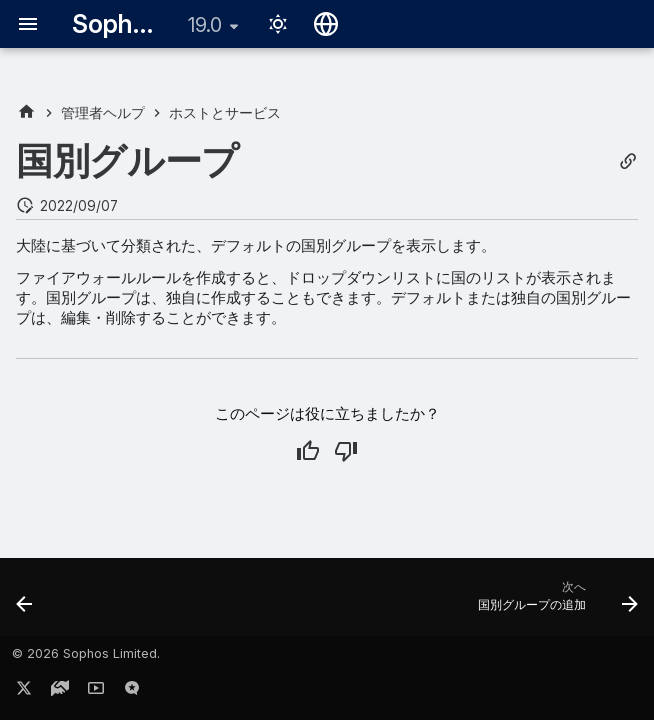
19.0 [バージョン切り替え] (205, 25)
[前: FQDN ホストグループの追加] (26, 603)
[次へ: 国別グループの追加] (554, 603)
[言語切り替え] (326, 24)
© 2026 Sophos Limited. (86, 653)
